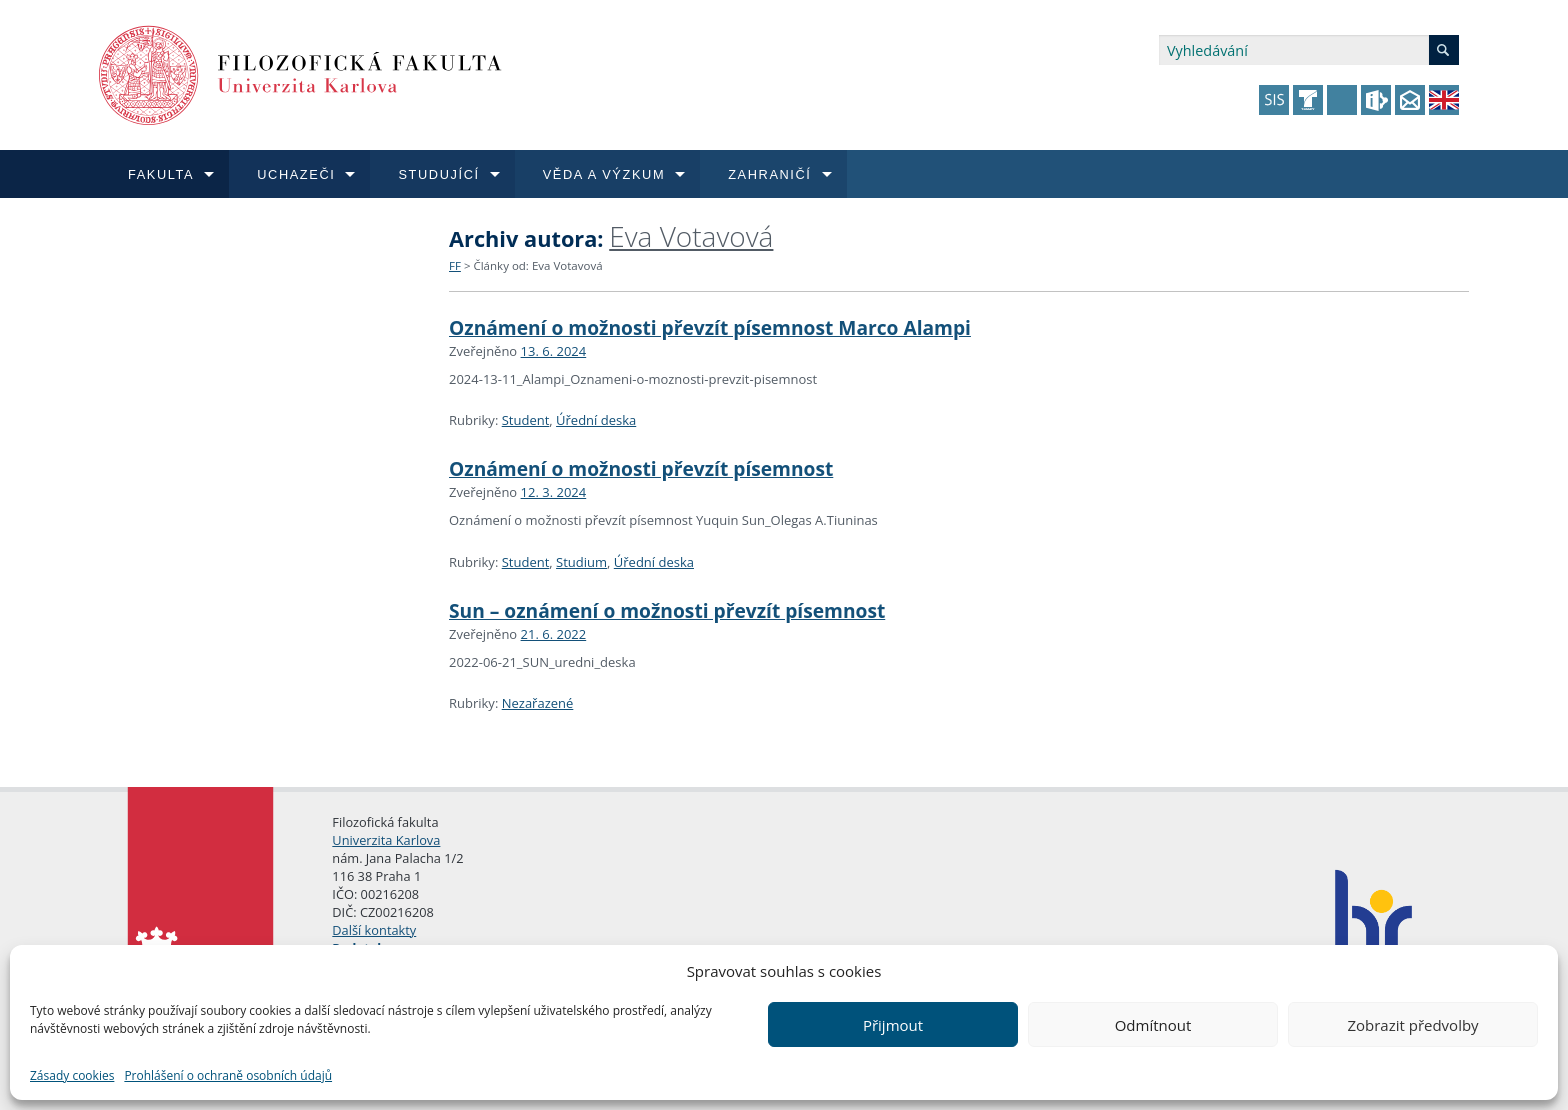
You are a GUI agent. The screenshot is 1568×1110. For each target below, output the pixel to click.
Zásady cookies (72, 1075)
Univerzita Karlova (386, 840)
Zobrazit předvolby (1412, 1025)
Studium (581, 562)
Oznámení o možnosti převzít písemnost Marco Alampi (710, 327)
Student (526, 420)
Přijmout (893, 1025)
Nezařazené (538, 703)
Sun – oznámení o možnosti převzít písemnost (667, 610)
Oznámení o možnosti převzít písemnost (641, 468)
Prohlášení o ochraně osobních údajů (228, 1075)
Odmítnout (1153, 1025)
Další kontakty (374, 930)
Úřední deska (596, 420)
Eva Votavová (691, 236)
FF (455, 265)
